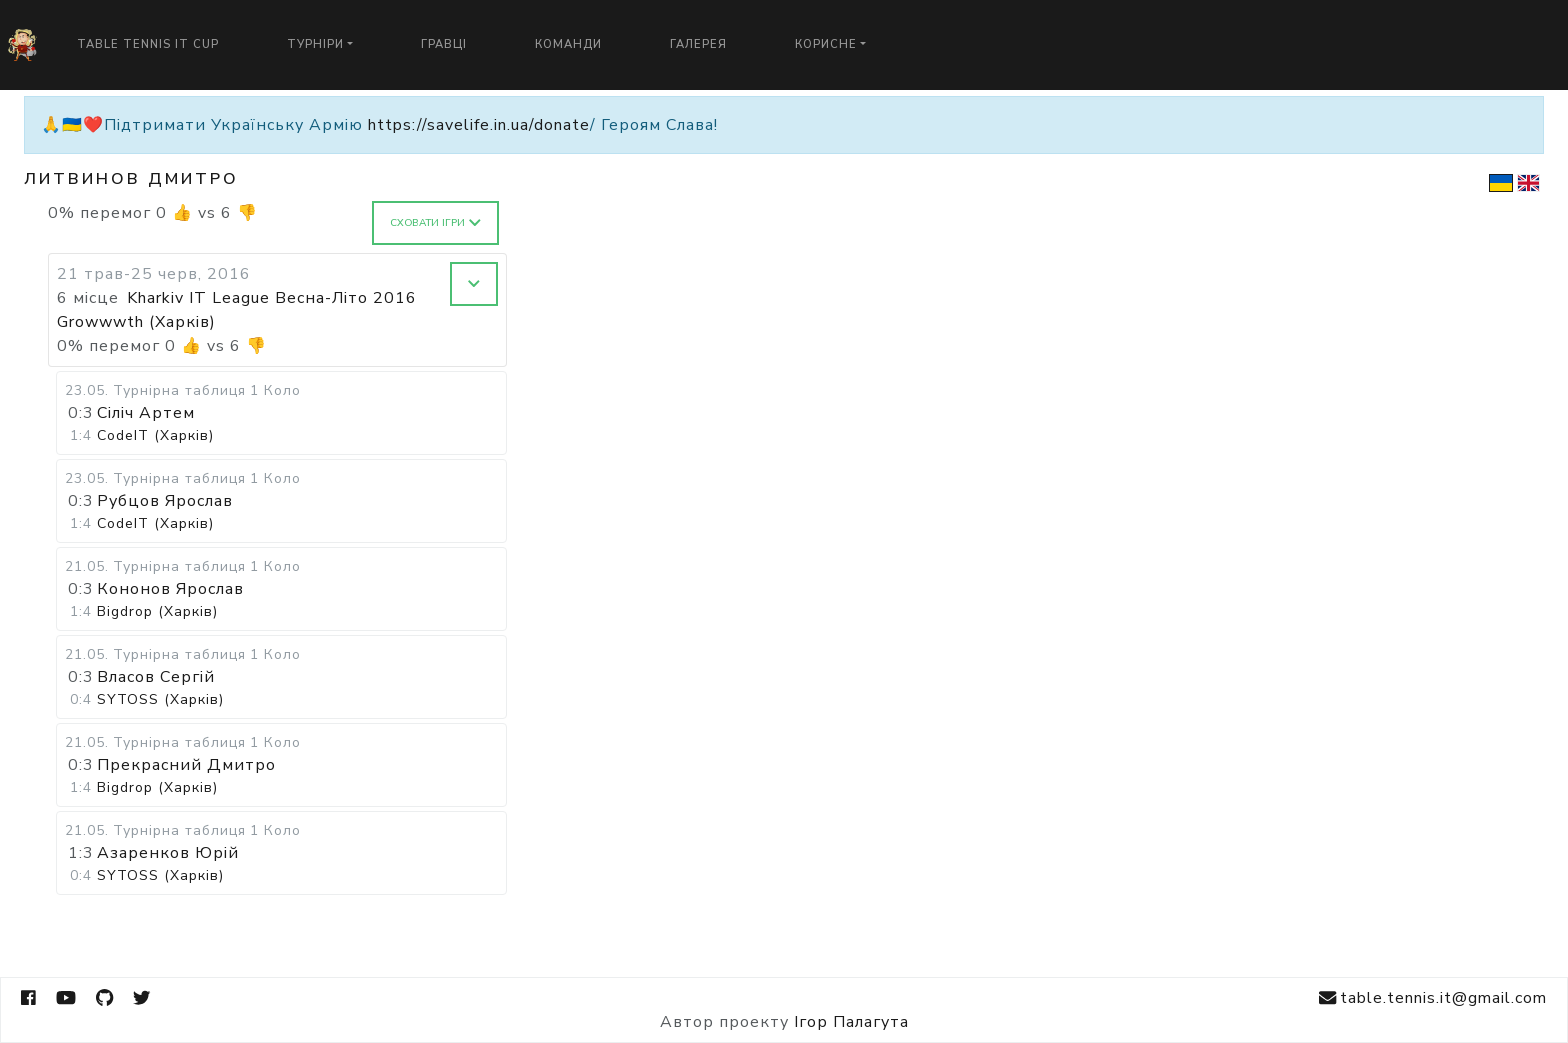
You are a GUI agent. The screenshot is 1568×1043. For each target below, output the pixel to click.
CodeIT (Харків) (155, 435)
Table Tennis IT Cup (148, 44)
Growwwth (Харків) (136, 322)
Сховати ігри (435, 223)
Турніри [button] (315, 44)
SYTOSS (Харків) (160, 699)
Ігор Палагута (851, 1022)
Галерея (698, 44)
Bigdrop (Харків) (157, 611)
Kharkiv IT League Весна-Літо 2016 (272, 298)
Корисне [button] (826, 44)
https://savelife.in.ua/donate (479, 125)
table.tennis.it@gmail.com (1433, 998)
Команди (568, 44)
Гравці (444, 44)
